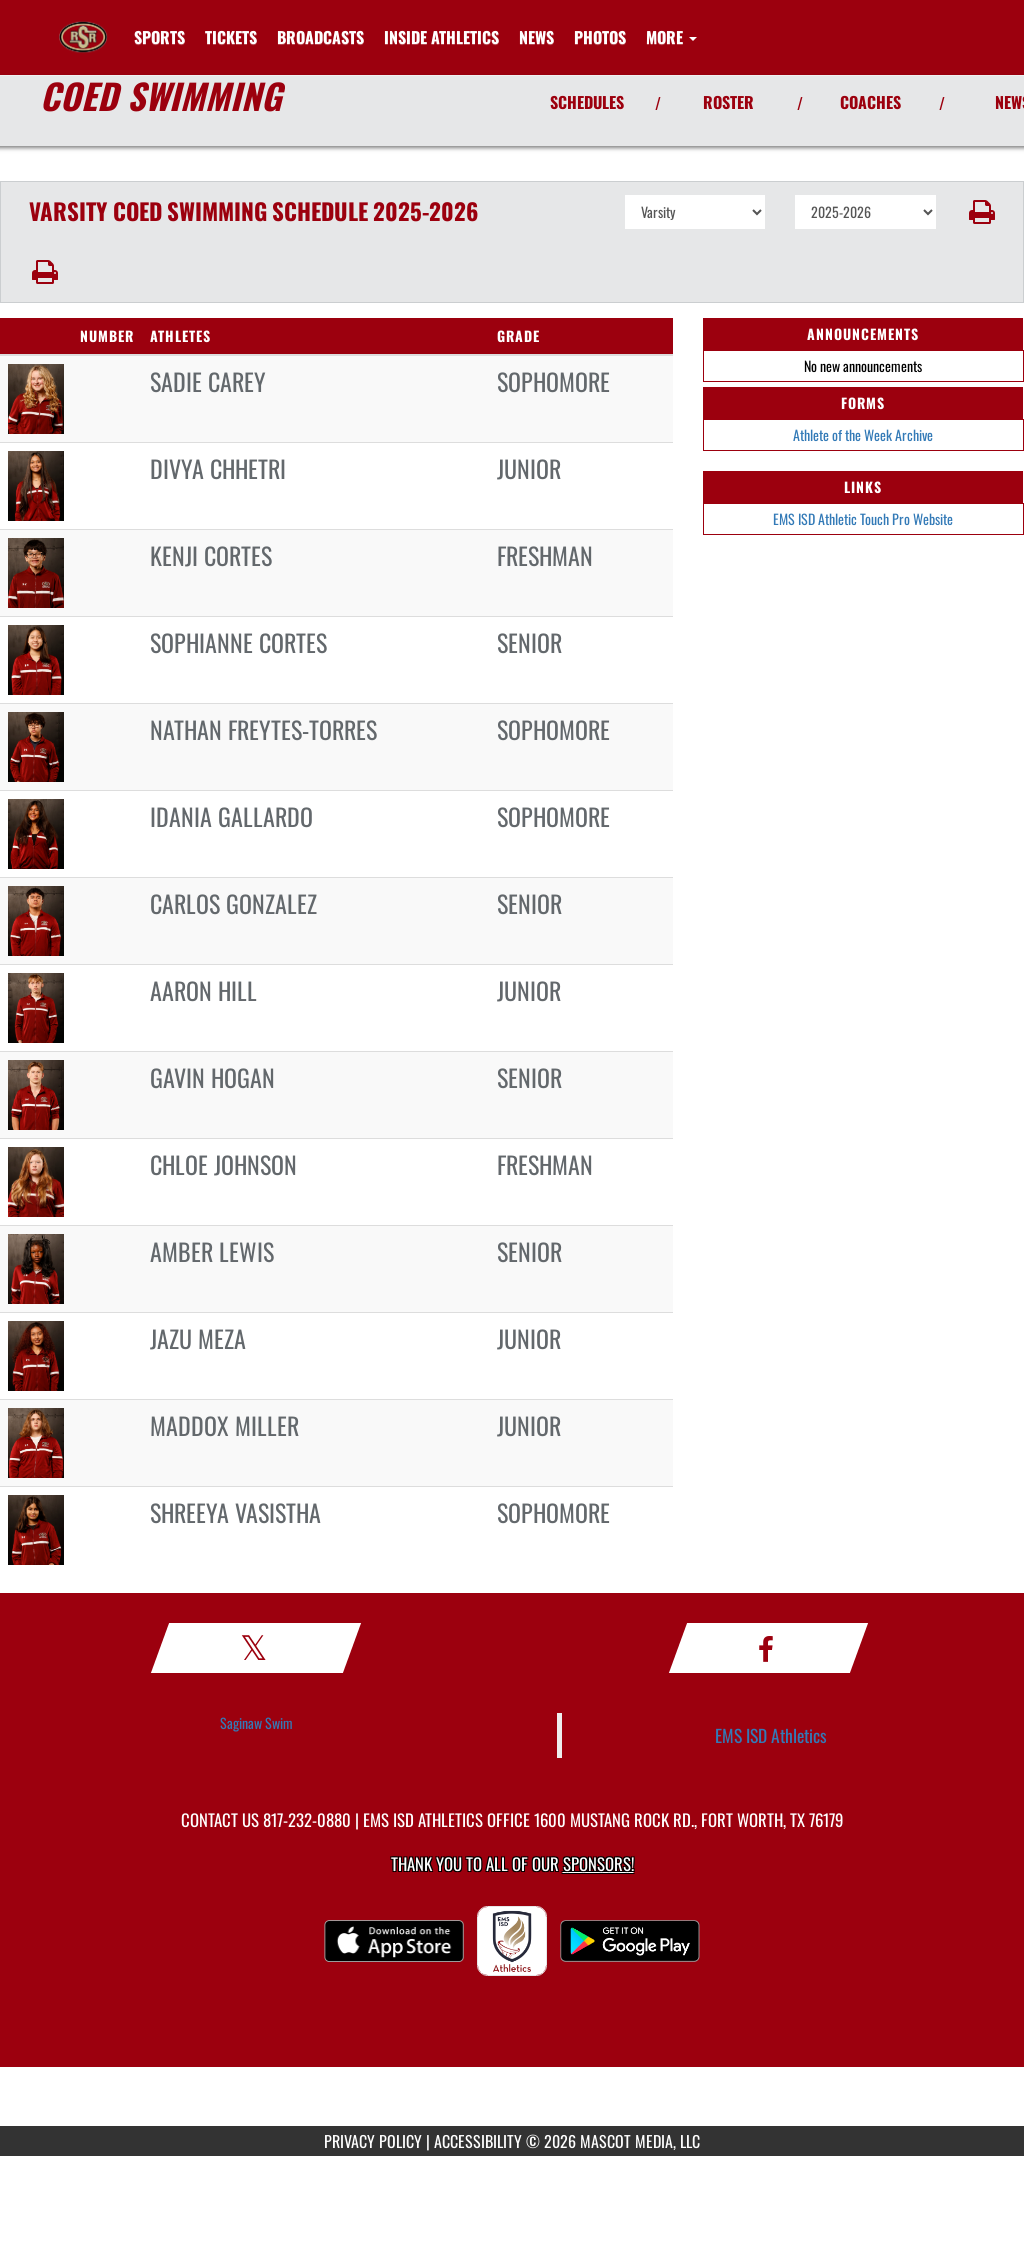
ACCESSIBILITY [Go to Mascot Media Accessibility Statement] (478, 2141)
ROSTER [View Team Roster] (728, 102)
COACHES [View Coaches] (870, 102)
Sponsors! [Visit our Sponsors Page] (598, 1863)
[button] (980, 212)
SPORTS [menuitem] (159, 37)
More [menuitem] (671, 37)
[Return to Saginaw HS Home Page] (83, 25)
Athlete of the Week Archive (863, 434)
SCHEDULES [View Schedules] (587, 102)
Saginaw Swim (256, 1722)
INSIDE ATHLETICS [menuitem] (441, 37)
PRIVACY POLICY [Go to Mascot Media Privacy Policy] (373, 2141)
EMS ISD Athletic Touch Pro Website (863, 518)
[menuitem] (231, 37)
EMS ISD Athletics (771, 1735)
